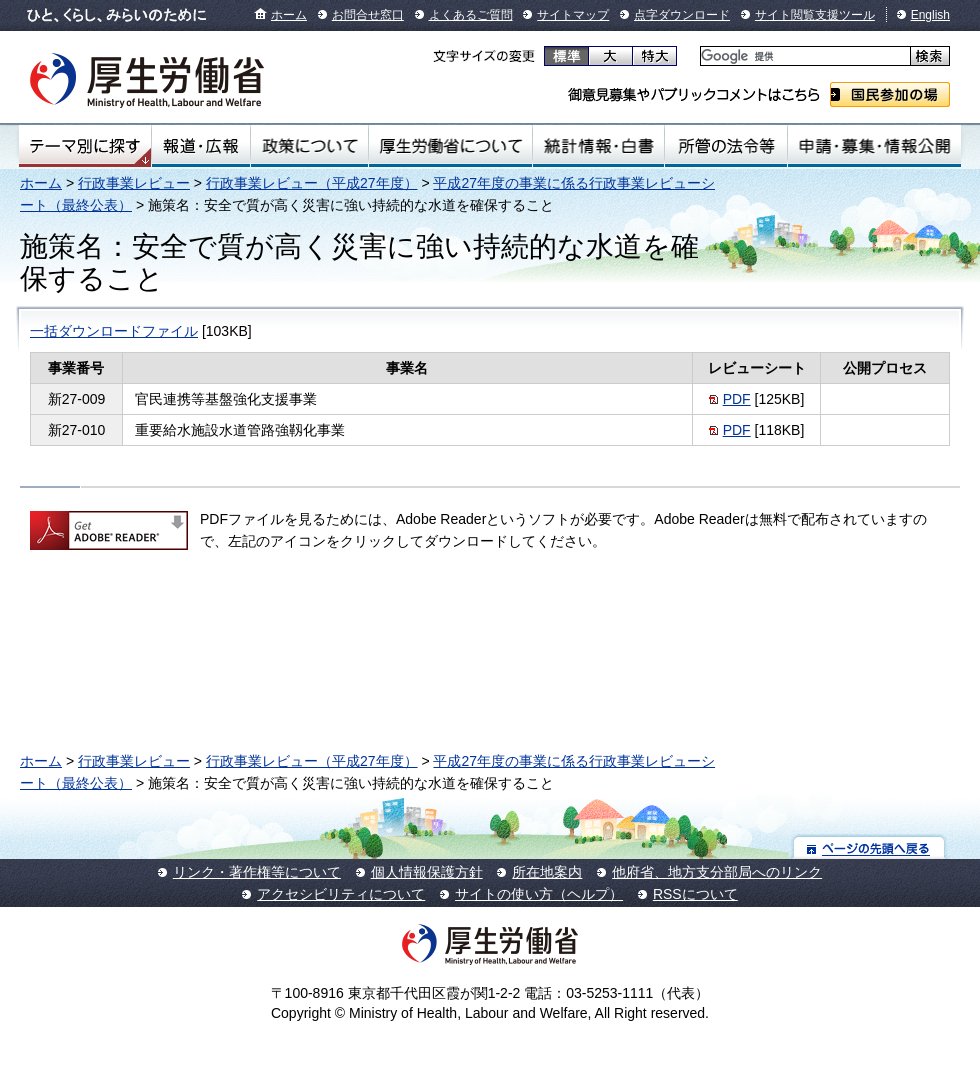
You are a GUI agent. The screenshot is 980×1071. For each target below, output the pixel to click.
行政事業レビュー (134, 183)
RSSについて (695, 894)
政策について (309, 146)
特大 (654, 56)
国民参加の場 (890, 94)
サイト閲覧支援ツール (815, 15)
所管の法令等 (725, 146)
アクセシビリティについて (341, 894)
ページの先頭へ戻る (869, 847)
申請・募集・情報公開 (874, 146)
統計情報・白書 (598, 146)
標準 (566, 56)
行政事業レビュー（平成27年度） (312, 183)
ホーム (289, 15)
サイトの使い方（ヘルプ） (539, 894)
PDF (737, 399)
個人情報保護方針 (427, 872)
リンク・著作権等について (257, 872)
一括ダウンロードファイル (114, 331)
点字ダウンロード (682, 15)
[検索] (803, 56)
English (930, 15)
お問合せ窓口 (368, 15)
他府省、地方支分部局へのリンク (717, 872)
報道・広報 (201, 146)
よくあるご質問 (471, 15)
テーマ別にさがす (85, 146)
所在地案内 (547, 872)
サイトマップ (573, 15)
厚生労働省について (451, 146)
